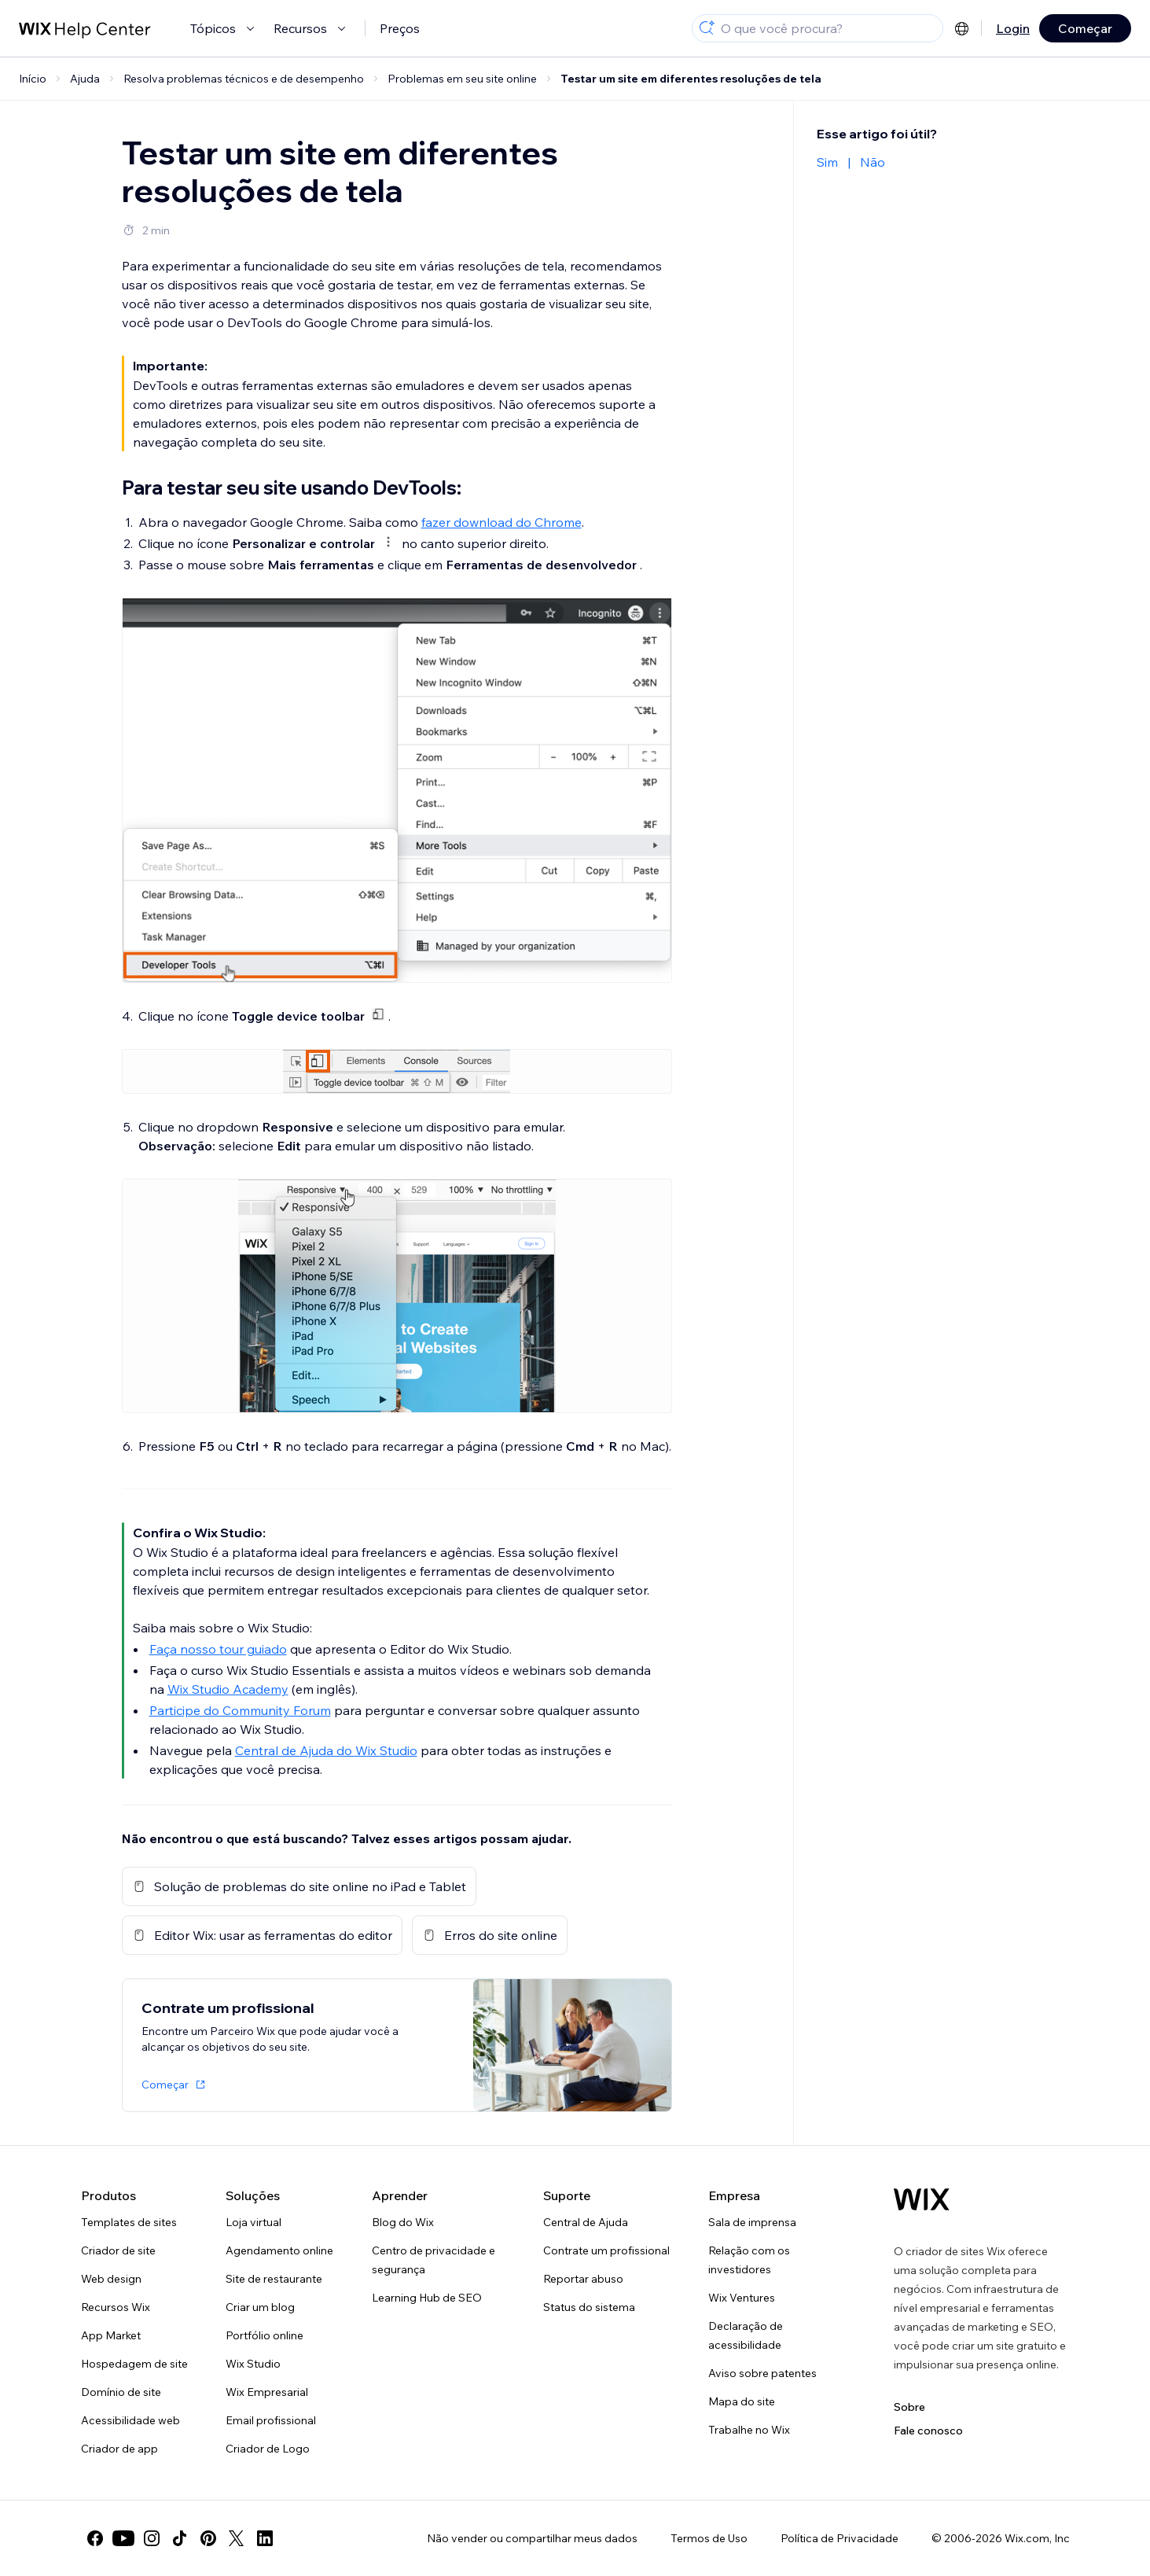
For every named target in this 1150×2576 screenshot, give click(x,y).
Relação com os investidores (749, 2259)
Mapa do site (741, 2401)
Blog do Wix (403, 2222)
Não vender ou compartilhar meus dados (532, 2538)
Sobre (909, 2407)
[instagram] (152, 2538)
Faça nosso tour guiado (218, 1649)
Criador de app (119, 2449)
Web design (111, 2279)
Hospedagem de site (134, 2364)
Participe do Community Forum (240, 1710)
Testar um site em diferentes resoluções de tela (690, 79)
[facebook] (95, 2538)
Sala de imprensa (752, 2222)
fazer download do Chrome (501, 522)
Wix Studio (253, 2364)
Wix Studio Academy (227, 1689)
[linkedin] (265, 2538)
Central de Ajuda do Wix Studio (326, 1750)
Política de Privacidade (839, 2538)
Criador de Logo (268, 2449)
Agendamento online (279, 2250)
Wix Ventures (741, 2298)
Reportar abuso (583, 2279)
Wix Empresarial (267, 2392)
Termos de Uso (709, 2538)
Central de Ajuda (585, 2222)
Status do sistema (589, 2307)
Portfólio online (264, 2335)
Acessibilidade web (130, 2420)
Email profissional (271, 2420)
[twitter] (236, 2538)
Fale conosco (928, 2430)
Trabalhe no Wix (749, 2430)
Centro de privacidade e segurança (433, 2259)
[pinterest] (208, 2538)
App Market (111, 2335)
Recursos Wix (115, 2307)
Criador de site (118, 2250)
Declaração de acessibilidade (745, 2335)
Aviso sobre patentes (762, 2373)
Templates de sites (129, 2222)
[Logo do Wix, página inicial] (922, 2199)
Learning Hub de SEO (427, 2298)
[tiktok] (180, 2538)
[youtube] (123, 2538)
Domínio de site (121, 2392)
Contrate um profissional (606, 2250)
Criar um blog (260, 2307)
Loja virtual (253, 2222)
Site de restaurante (274, 2279)
